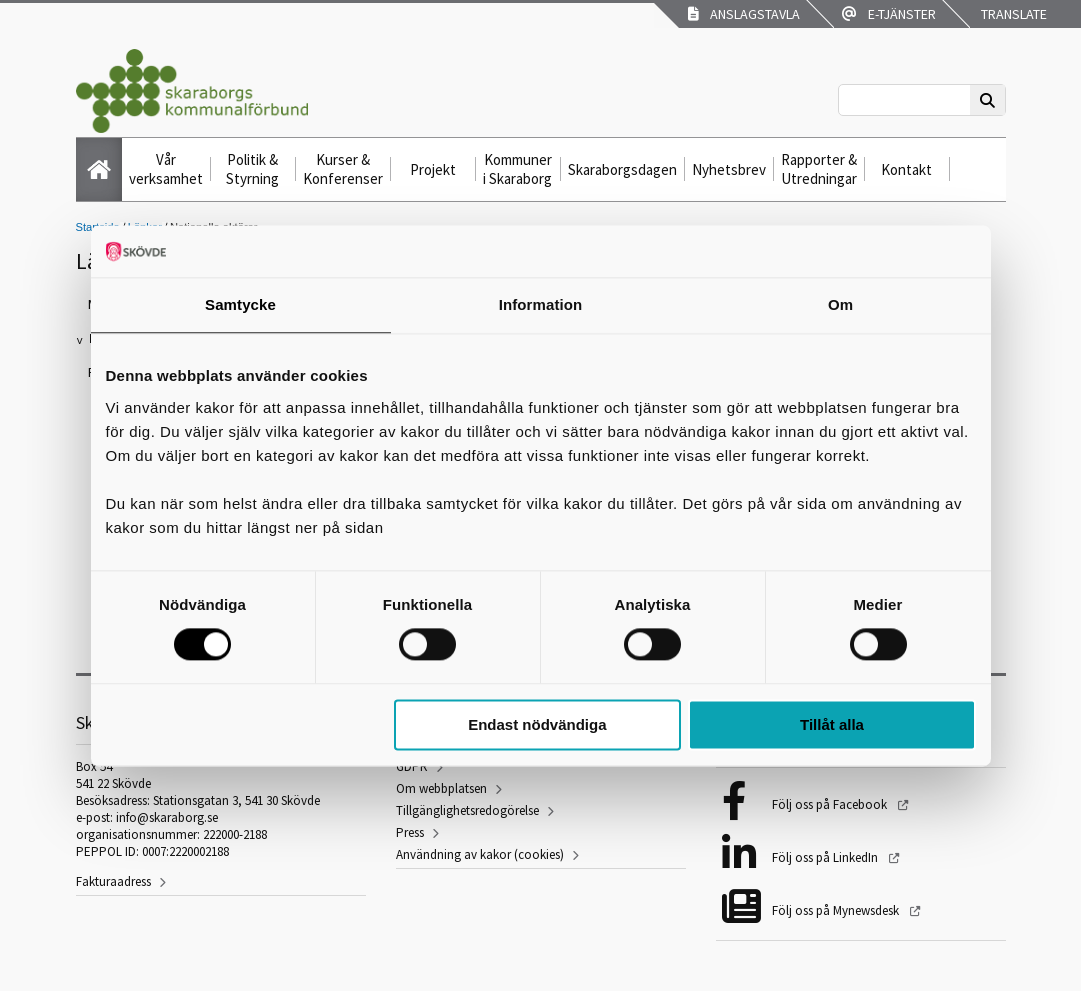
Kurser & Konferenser (343, 169)
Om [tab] (840, 304)
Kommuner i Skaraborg (517, 169)
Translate (1012, 14)
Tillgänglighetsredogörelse (467, 810)
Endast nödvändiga (537, 724)
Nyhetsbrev (729, 169)
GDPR (412, 766)
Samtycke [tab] (240, 304)
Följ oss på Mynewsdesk (837, 910)
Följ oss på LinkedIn (826, 857)
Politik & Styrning (252, 169)
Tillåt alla (832, 724)
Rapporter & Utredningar (819, 169)
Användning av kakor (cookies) (480, 854)
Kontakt (906, 169)
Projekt (433, 169)
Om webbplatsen (441, 788)
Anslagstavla (744, 14)
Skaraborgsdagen (622, 169)
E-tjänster (889, 14)
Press (410, 832)
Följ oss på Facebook (831, 804)
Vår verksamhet (166, 169)
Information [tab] (541, 304)
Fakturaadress (113, 881)
